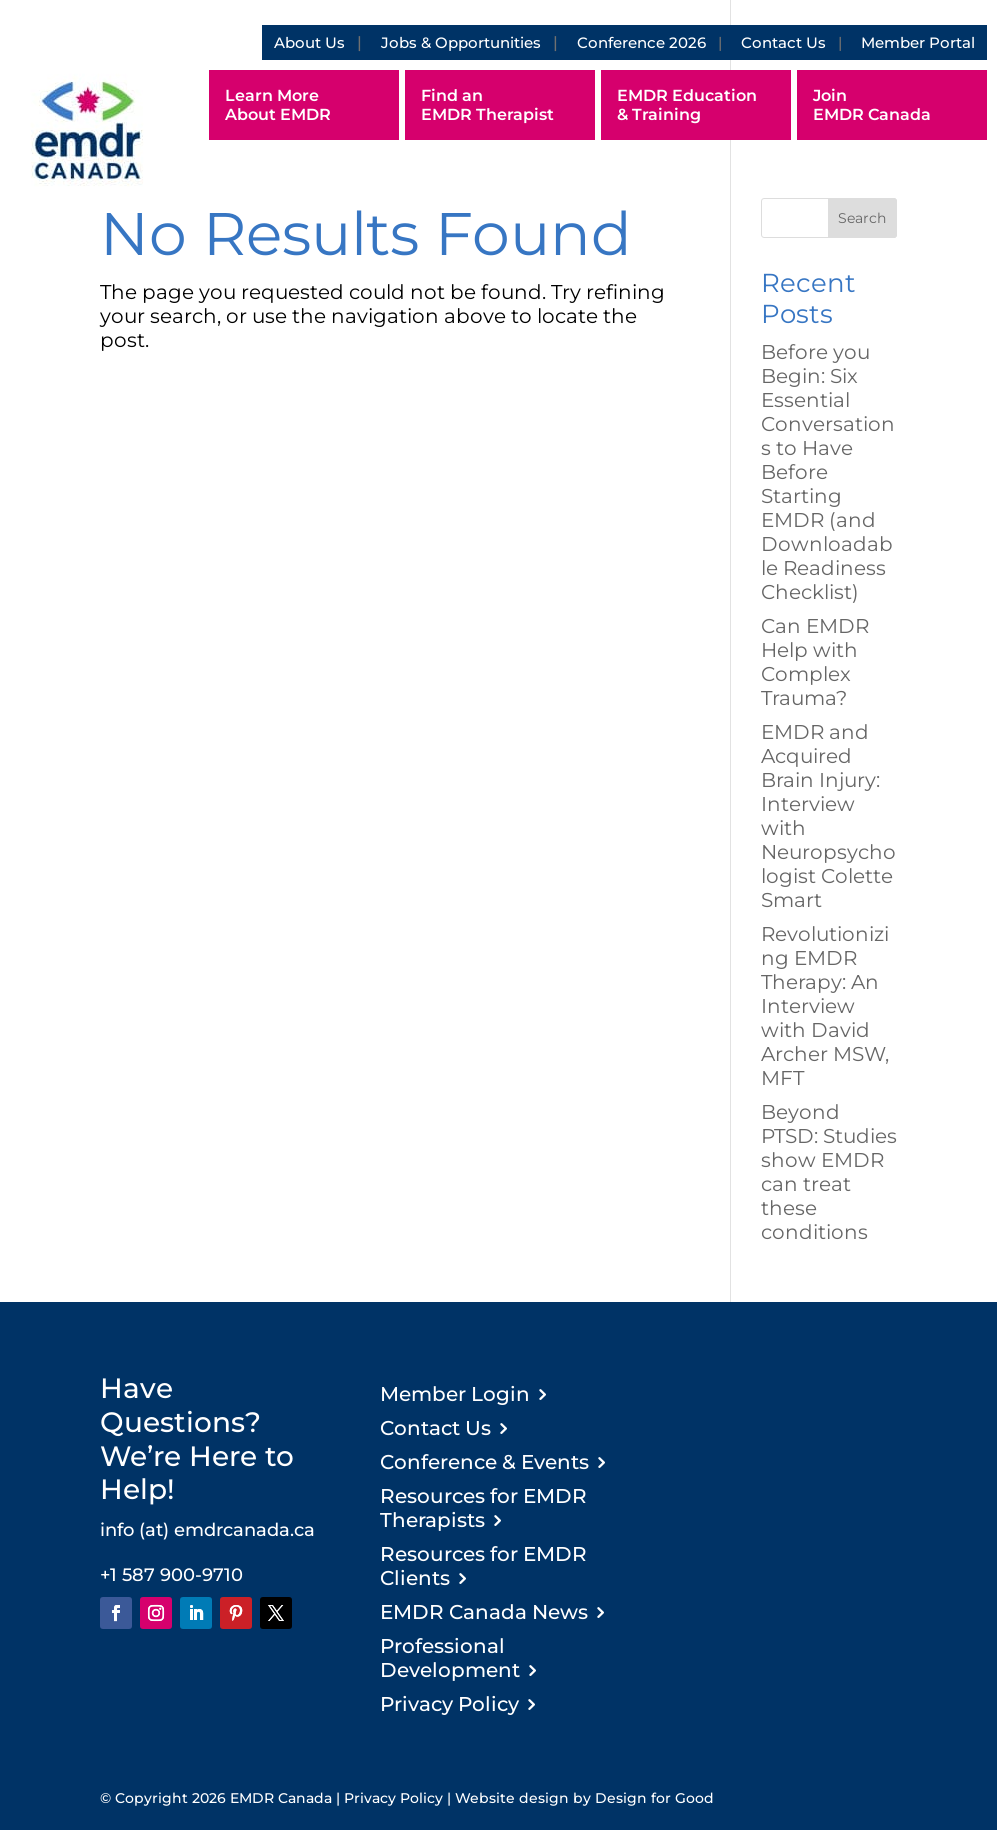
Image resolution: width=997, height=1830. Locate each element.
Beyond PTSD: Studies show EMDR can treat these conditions (829, 1172)
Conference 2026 (641, 42)
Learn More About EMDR (278, 105)
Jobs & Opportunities (461, 42)
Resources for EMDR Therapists (483, 1508)
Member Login (455, 1394)
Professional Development (450, 1658)
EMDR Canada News (484, 1612)
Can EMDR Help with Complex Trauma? (815, 662)
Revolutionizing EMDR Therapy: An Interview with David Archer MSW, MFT (825, 1006)
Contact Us (783, 42)
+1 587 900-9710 (171, 1575)
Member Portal (918, 42)
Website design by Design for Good (584, 1798)
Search (862, 218)
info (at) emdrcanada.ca (207, 1530)
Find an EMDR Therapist (487, 105)
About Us (309, 42)
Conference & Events (484, 1462)
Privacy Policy (449, 1704)
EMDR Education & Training (687, 105)
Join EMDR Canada (872, 105)
